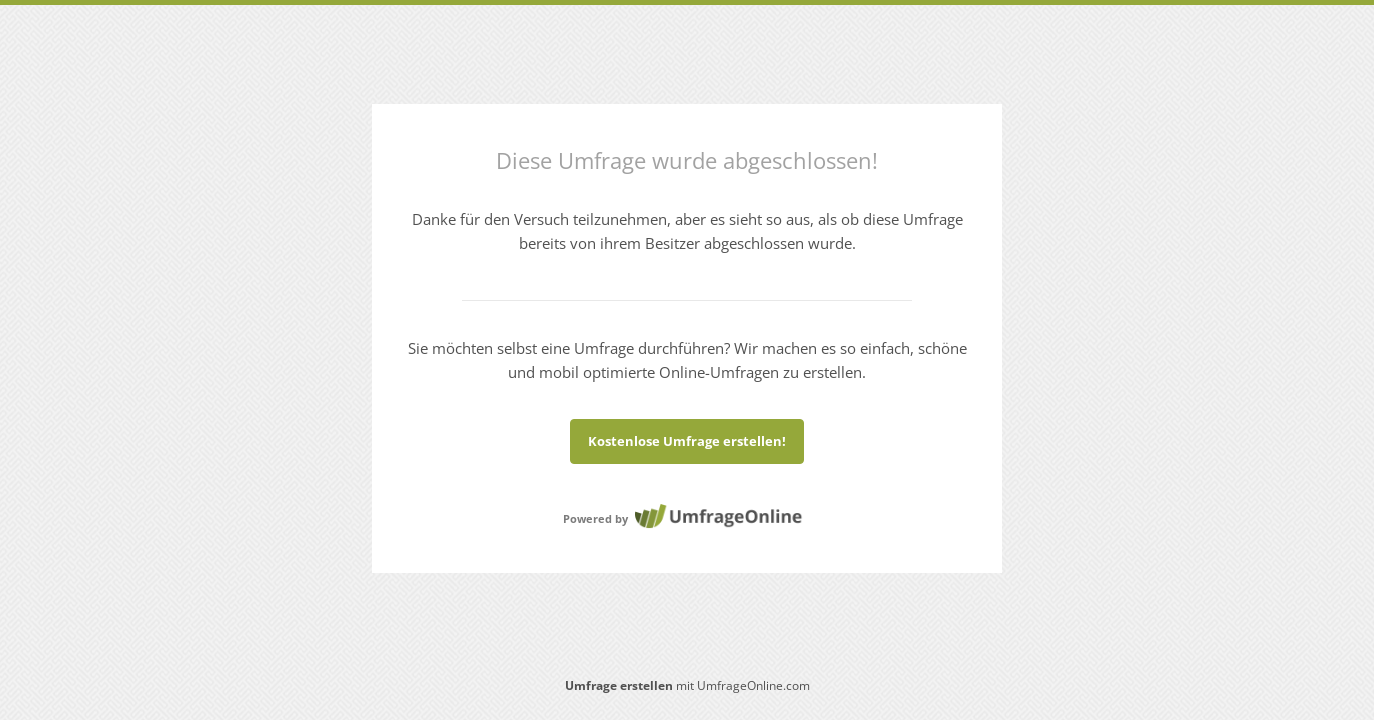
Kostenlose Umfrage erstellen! (687, 441)
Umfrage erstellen (619, 685)
